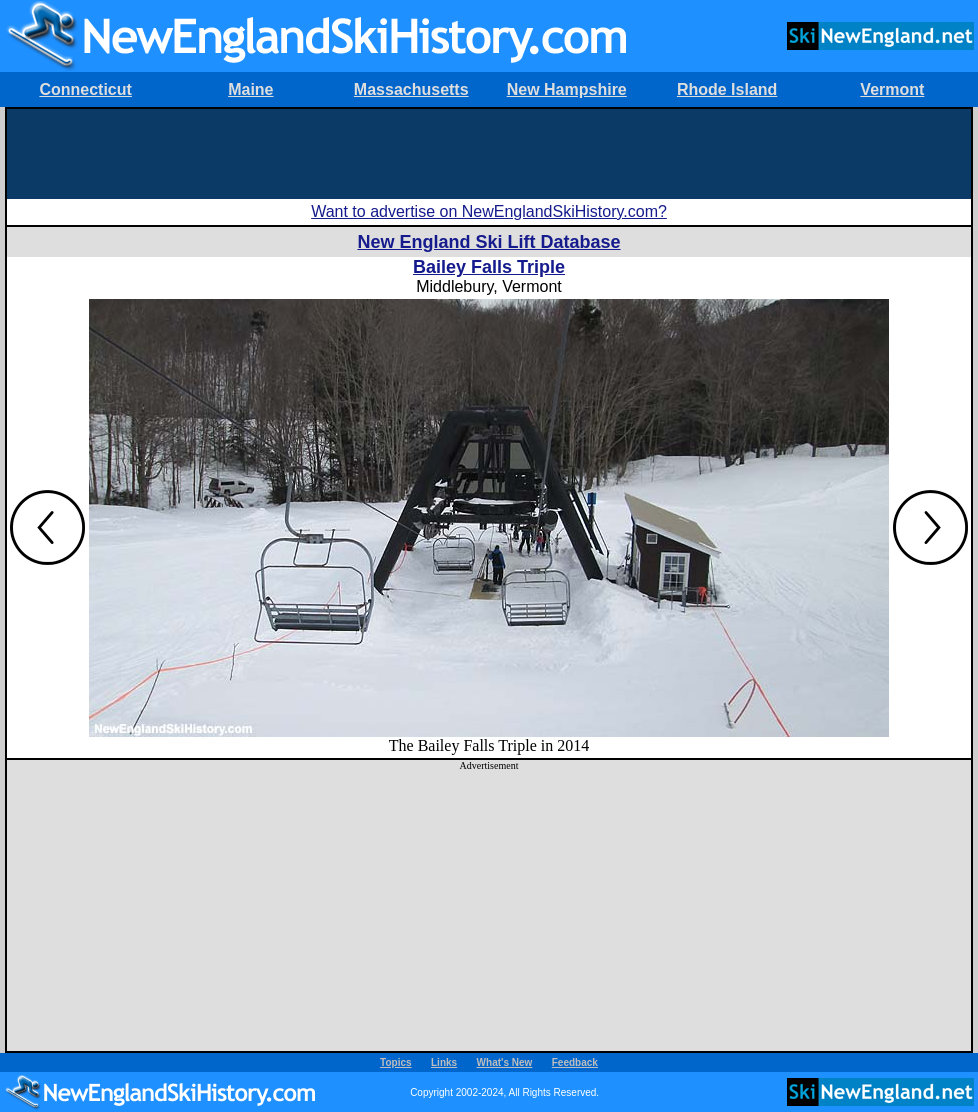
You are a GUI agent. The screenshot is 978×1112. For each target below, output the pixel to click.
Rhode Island (727, 89)
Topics (395, 1062)
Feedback (575, 1062)
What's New (505, 1062)
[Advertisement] (489, 154)
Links (444, 1062)
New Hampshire (567, 89)
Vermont (892, 89)
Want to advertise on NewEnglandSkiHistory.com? (489, 211)
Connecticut (85, 89)
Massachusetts (411, 89)
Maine (250, 89)
